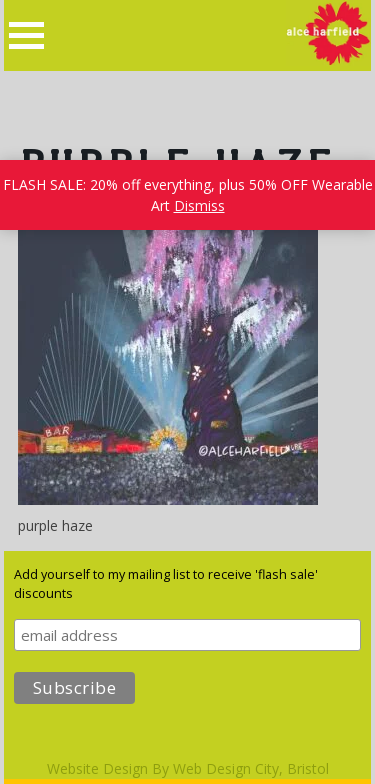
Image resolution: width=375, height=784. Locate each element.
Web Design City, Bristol (251, 768)
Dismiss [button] (199, 205)
